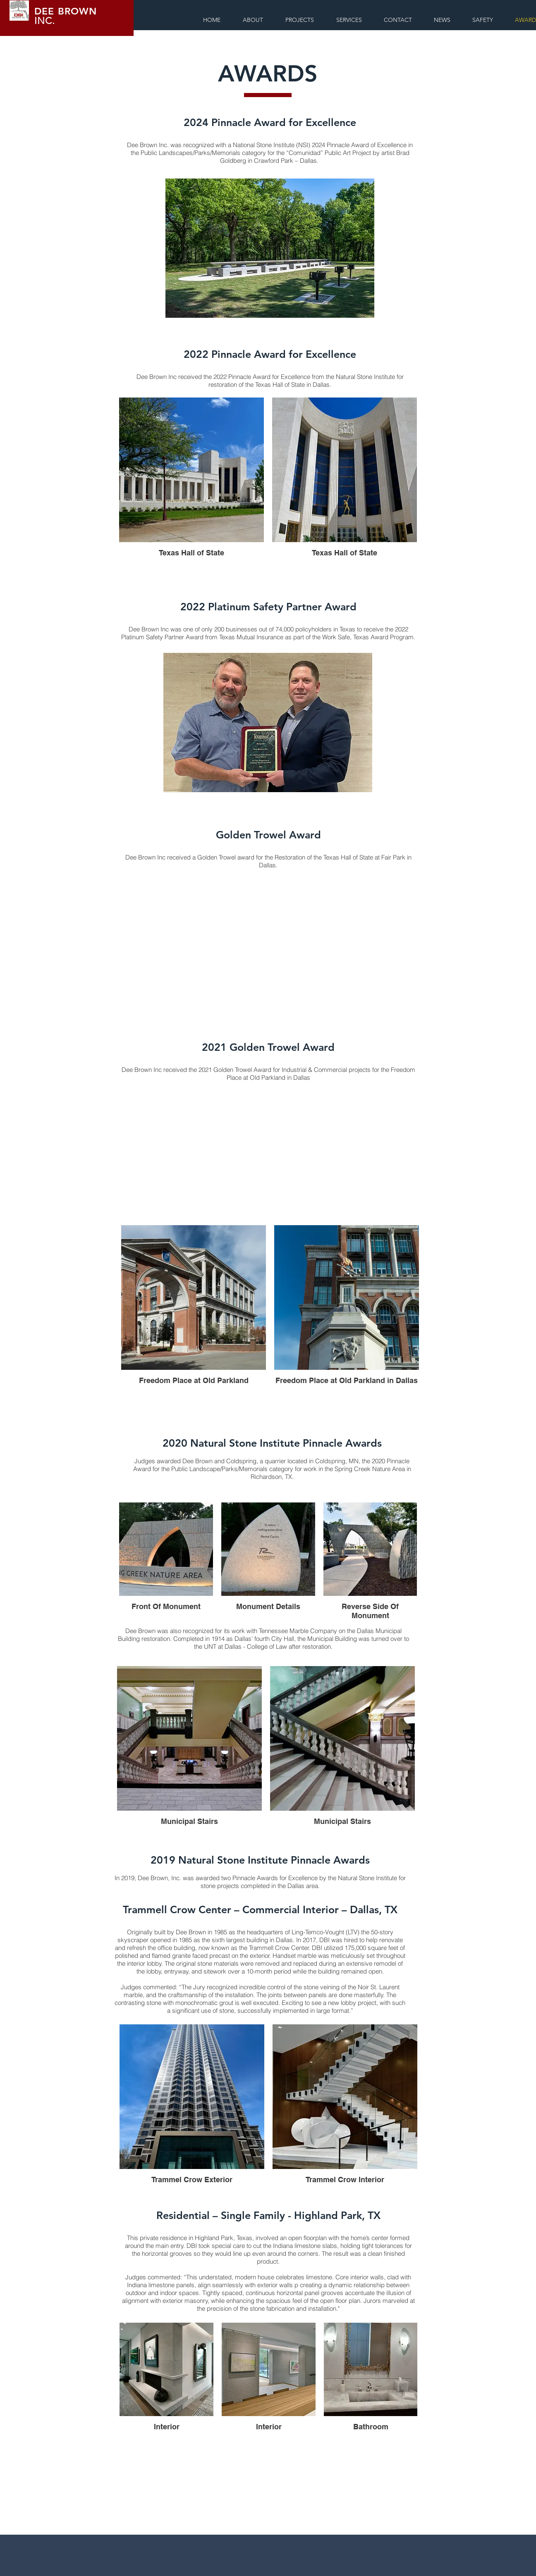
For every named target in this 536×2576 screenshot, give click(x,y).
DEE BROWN (65, 11)
